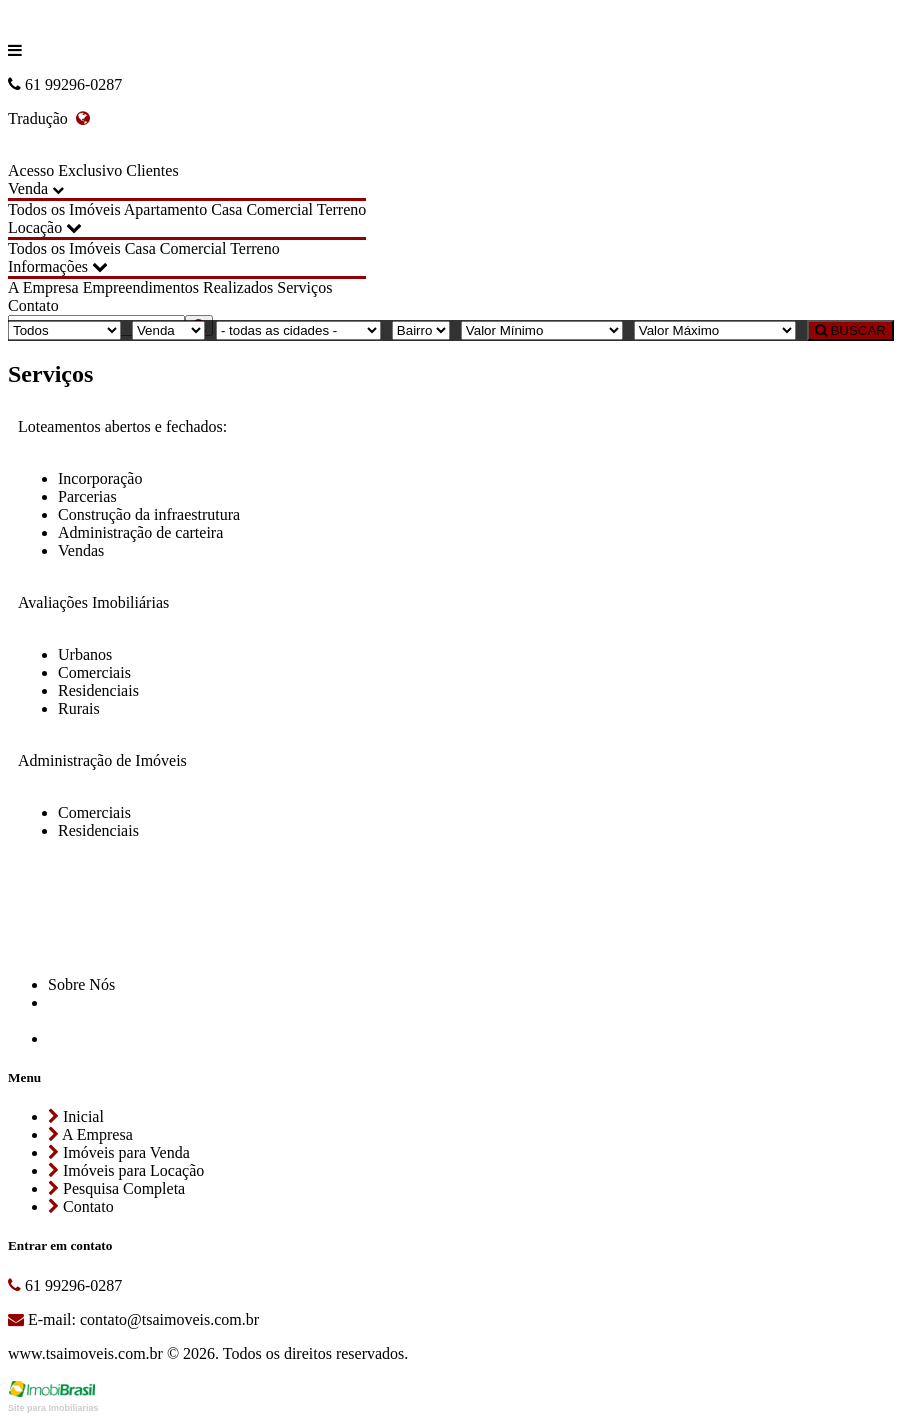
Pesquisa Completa (116, 1188)
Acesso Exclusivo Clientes (93, 170)
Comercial (279, 209)
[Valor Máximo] (715, 330)
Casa (226, 209)
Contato (33, 305)
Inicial (76, 1116)
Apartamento (166, 209)
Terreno (342, 209)
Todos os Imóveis (64, 209)
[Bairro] (421, 330)
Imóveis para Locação (126, 1170)
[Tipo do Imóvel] (64, 330)
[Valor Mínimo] (542, 330)
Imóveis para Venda (119, 1152)
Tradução (49, 118)
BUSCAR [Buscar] (850, 330)
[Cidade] (298, 330)
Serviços (304, 287)
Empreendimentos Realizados (178, 287)
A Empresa (43, 287)
